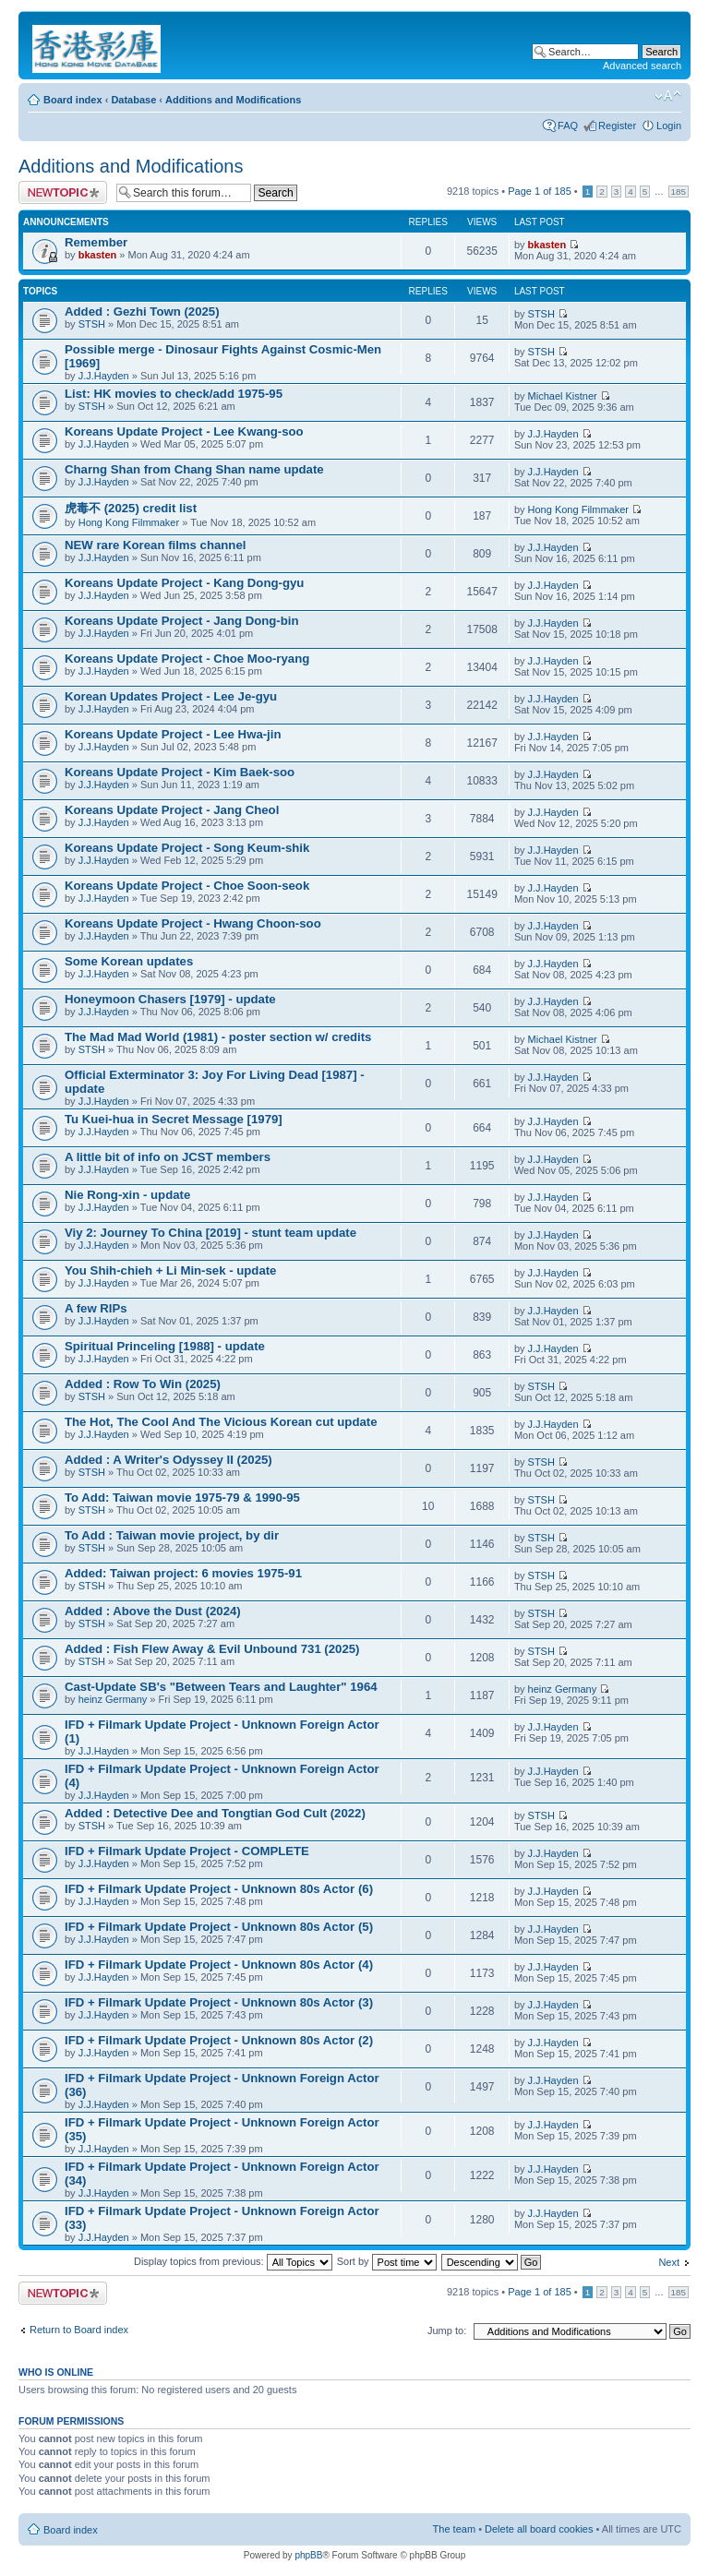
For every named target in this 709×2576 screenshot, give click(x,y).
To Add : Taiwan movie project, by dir (172, 1535)
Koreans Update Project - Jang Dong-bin (182, 621)
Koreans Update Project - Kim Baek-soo (179, 772)
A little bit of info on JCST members (167, 1157)
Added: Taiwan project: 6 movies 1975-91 (183, 1573)
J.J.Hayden (103, 375)
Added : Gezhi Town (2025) (142, 311)
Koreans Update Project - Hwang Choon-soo (193, 923)
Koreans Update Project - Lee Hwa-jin (173, 734)
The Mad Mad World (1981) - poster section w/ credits (218, 1037)
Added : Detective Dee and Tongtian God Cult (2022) (215, 1813)
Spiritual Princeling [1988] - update (165, 1346)
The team (454, 2528)
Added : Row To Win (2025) (143, 1384)
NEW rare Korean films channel (155, 545)
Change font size (668, 96)
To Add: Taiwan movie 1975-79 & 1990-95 (182, 1497)
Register (617, 125)
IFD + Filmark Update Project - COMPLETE (187, 1851)
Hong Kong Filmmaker (128, 522)
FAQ (568, 125)
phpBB (308, 2555)
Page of (539, 191)
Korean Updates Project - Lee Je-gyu (171, 696)
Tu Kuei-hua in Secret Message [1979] (173, 1119)
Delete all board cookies (539, 2528)
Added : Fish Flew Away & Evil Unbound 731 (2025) (212, 1649)
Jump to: (446, 2330)
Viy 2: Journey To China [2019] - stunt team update (210, 1233)
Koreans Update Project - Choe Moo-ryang (187, 658)
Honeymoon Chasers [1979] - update (170, 999)
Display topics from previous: (233, 2261)
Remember (96, 242)
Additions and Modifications (233, 99)
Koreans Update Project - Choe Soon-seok (187, 886)
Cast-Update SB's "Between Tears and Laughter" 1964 (221, 1687)
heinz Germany (113, 1699)
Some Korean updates (129, 961)
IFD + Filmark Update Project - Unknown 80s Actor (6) (219, 1889)
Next (668, 2262)
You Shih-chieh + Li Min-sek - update (170, 1270)
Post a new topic (62, 192)
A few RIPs (96, 1308)
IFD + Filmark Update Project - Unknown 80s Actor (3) (219, 2002)
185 (678, 191)
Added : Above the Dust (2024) (153, 1611)
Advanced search (642, 65)
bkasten (97, 254)
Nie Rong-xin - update (127, 1195)
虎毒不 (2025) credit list (131, 508)
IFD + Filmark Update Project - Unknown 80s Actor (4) (219, 1964)
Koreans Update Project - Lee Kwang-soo (184, 431)
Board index (72, 99)
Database (133, 99)
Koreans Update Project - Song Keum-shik (187, 848)
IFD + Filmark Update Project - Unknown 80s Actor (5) (219, 1927)
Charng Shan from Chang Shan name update (194, 469)
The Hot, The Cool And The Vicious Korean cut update (221, 1422)
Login (668, 125)
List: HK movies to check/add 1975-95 (173, 394)
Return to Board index (79, 2329)
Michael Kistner (562, 395)
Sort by (387, 2261)
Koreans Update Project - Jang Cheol (172, 810)
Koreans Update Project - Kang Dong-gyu (184, 583)
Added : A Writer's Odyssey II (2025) (168, 1460)
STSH (91, 323)
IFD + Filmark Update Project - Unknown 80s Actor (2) (219, 2040)
